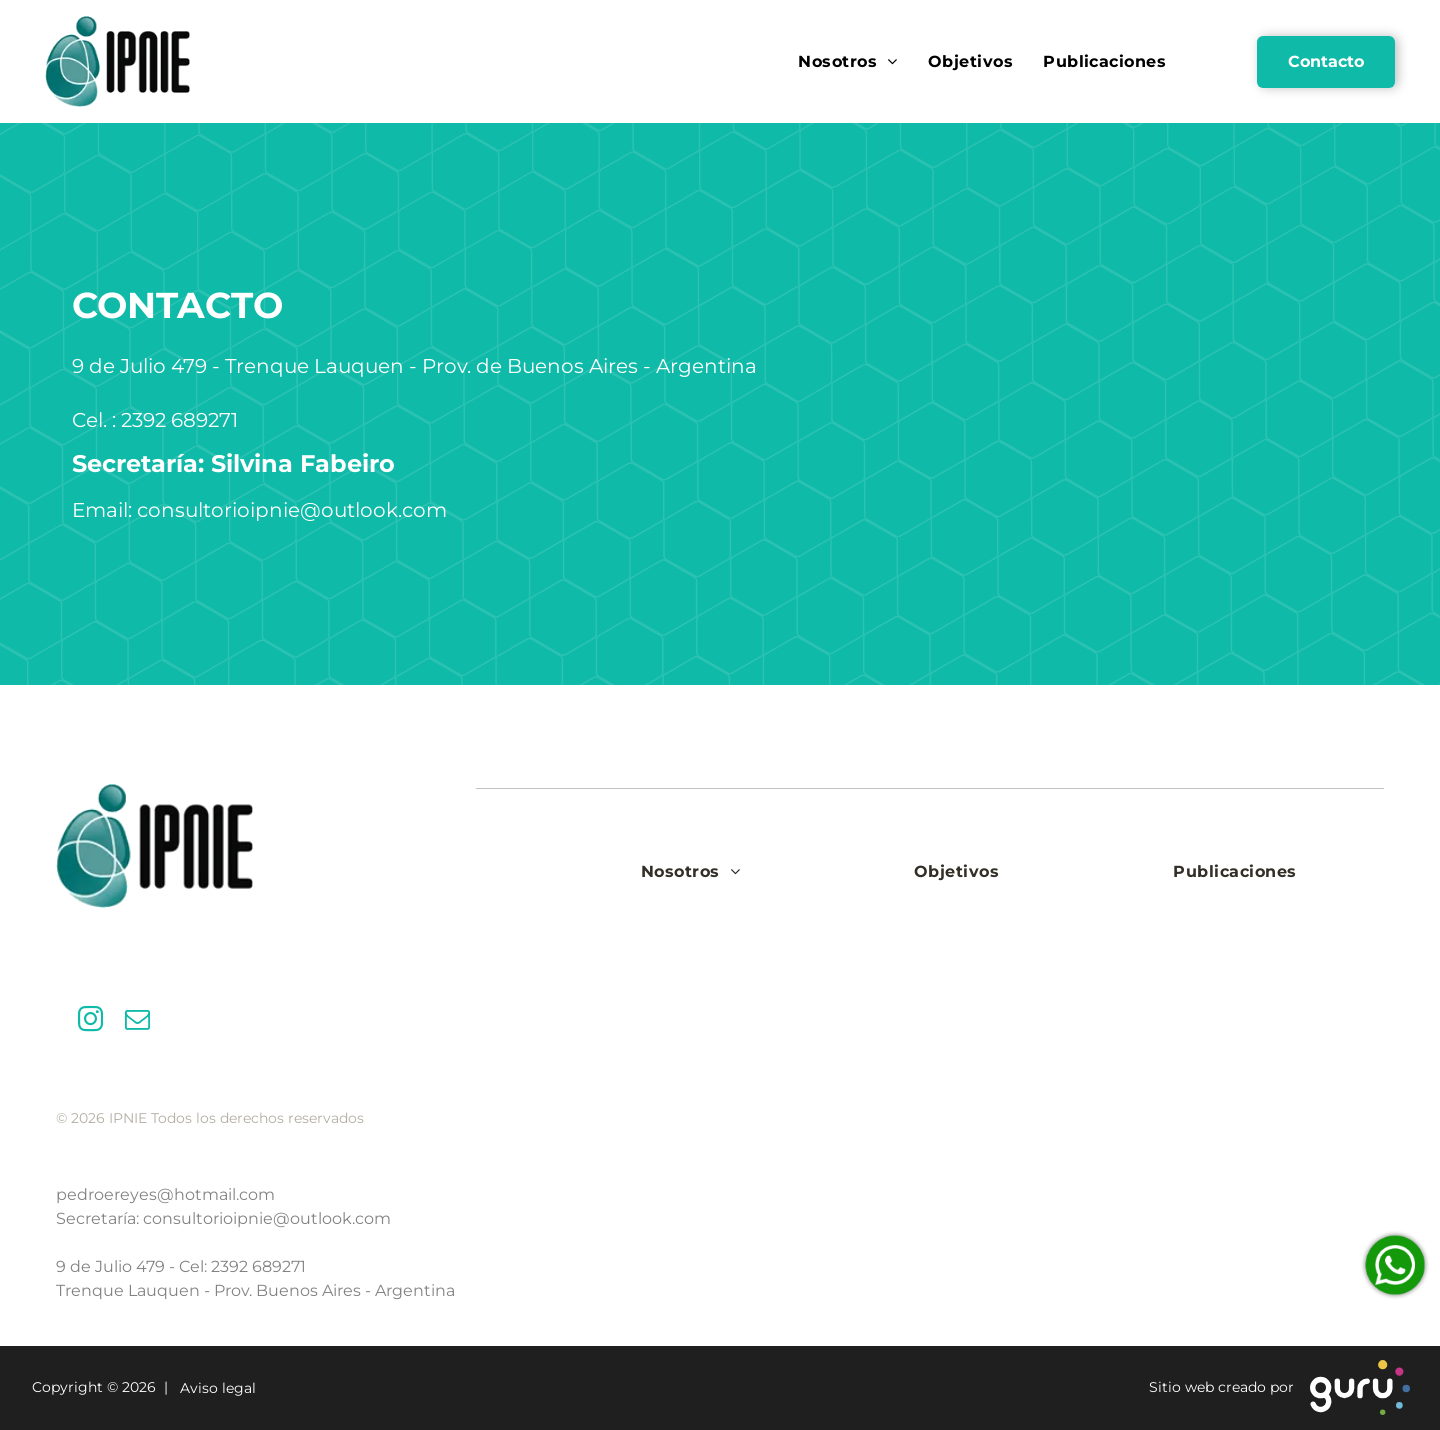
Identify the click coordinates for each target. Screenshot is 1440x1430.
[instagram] (90, 1022)
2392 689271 (258, 1266)
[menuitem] (847, 61)
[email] (137, 1022)
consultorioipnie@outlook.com (267, 1218)
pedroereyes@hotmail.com (165, 1194)
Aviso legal (214, 1389)
